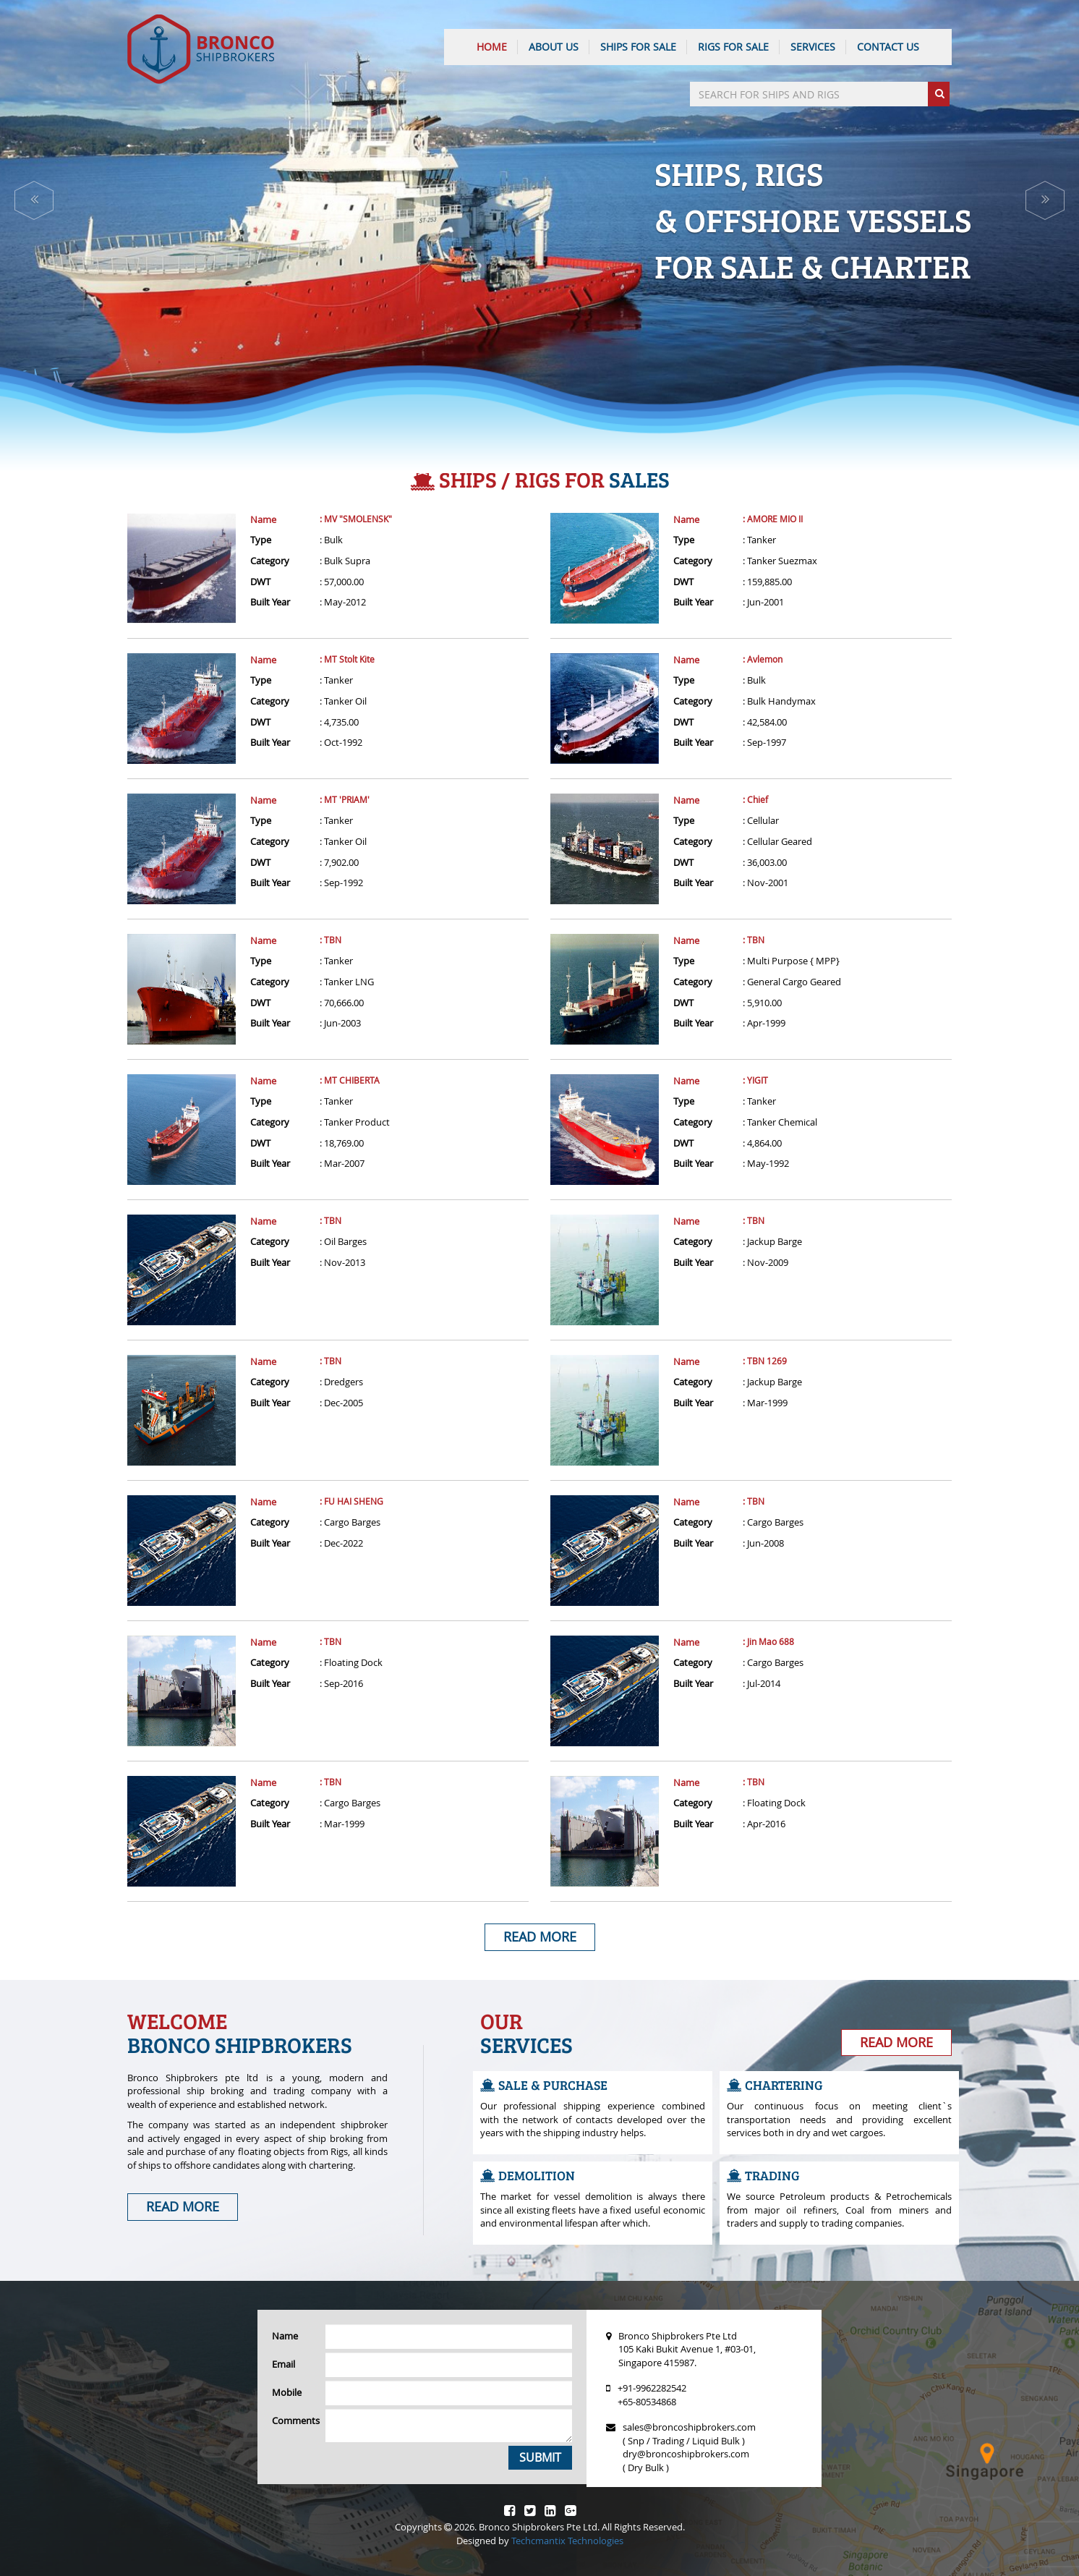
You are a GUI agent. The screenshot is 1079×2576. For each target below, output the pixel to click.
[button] (34, 200)
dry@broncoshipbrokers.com (686, 2453)
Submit (540, 2457)
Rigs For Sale (733, 47)
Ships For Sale (638, 47)
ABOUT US (554, 47)
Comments (293, 2420)
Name (263, 519)
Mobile (287, 2392)
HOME (492, 47)
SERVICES (812, 47)
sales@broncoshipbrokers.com (689, 2426)
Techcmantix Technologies (567, 2540)
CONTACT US (888, 47)
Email (283, 2364)
